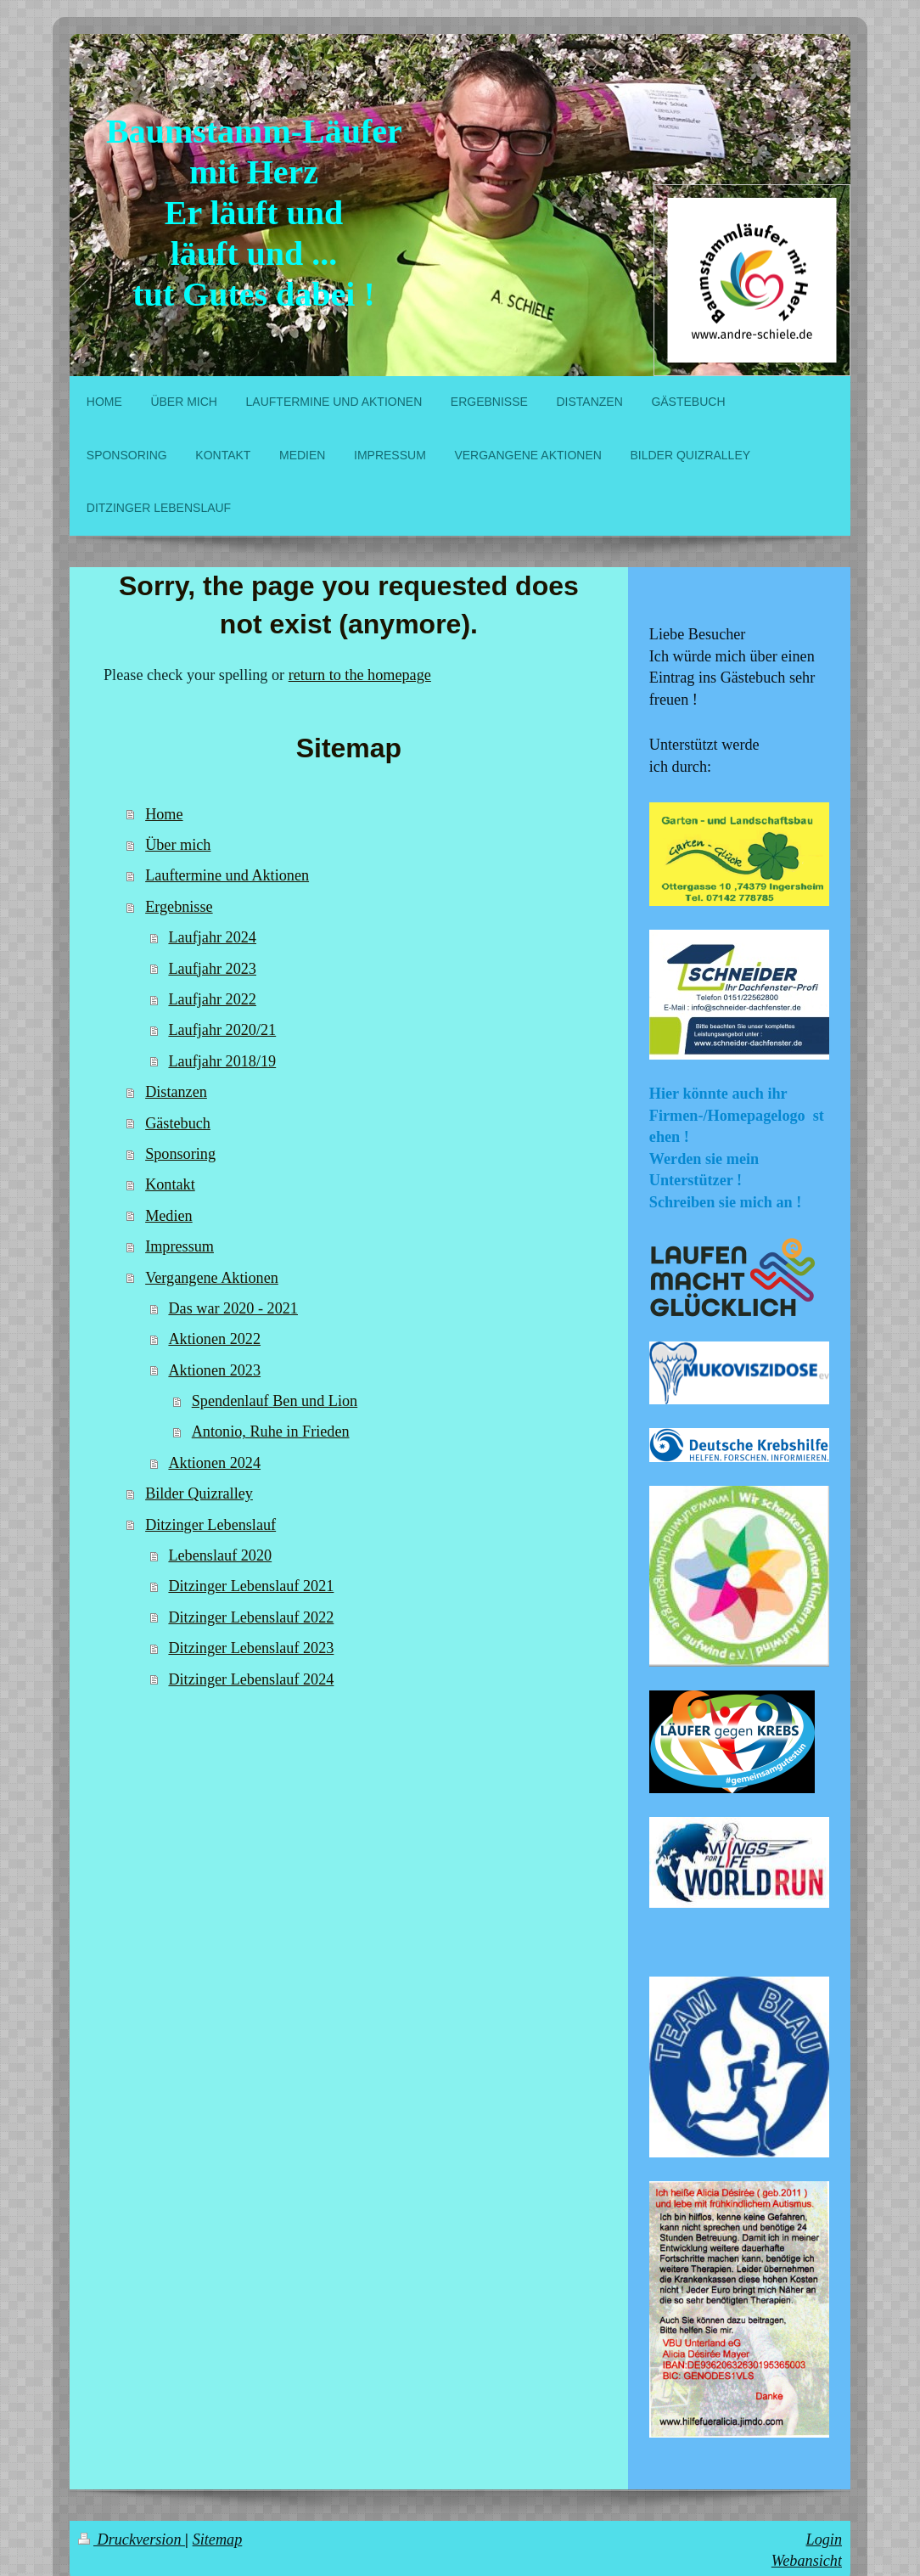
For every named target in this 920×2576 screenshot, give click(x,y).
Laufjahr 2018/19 (222, 1061)
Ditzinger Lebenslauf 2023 (251, 1648)
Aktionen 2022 (214, 1338)
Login (824, 2539)
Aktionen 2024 (214, 1462)
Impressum (179, 1246)
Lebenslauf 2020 (220, 1555)
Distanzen (176, 1091)
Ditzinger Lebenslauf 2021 (251, 1586)
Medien (169, 1215)
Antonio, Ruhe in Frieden (271, 1431)
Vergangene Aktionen (211, 1277)
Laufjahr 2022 (212, 999)
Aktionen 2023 (214, 1370)
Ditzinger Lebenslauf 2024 (251, 1679)
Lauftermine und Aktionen (227, 875)
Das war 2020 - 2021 (233, 1308)
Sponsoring (180, 1153)
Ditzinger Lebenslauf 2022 (251, 1617)
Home (163, 814)
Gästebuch (177, 1123)
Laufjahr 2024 (212, 937)
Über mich (177, 844)
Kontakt (170, 1184)
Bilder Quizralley (199, 1493)
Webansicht (806, 2560)
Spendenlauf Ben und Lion (274, 1400)
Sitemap (218, 2539)
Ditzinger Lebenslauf (210, 1524)
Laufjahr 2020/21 (222, 1029)
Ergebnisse (178, 906)
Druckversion (131, 2539)
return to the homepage (360, 674)
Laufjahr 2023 (212, 968)
